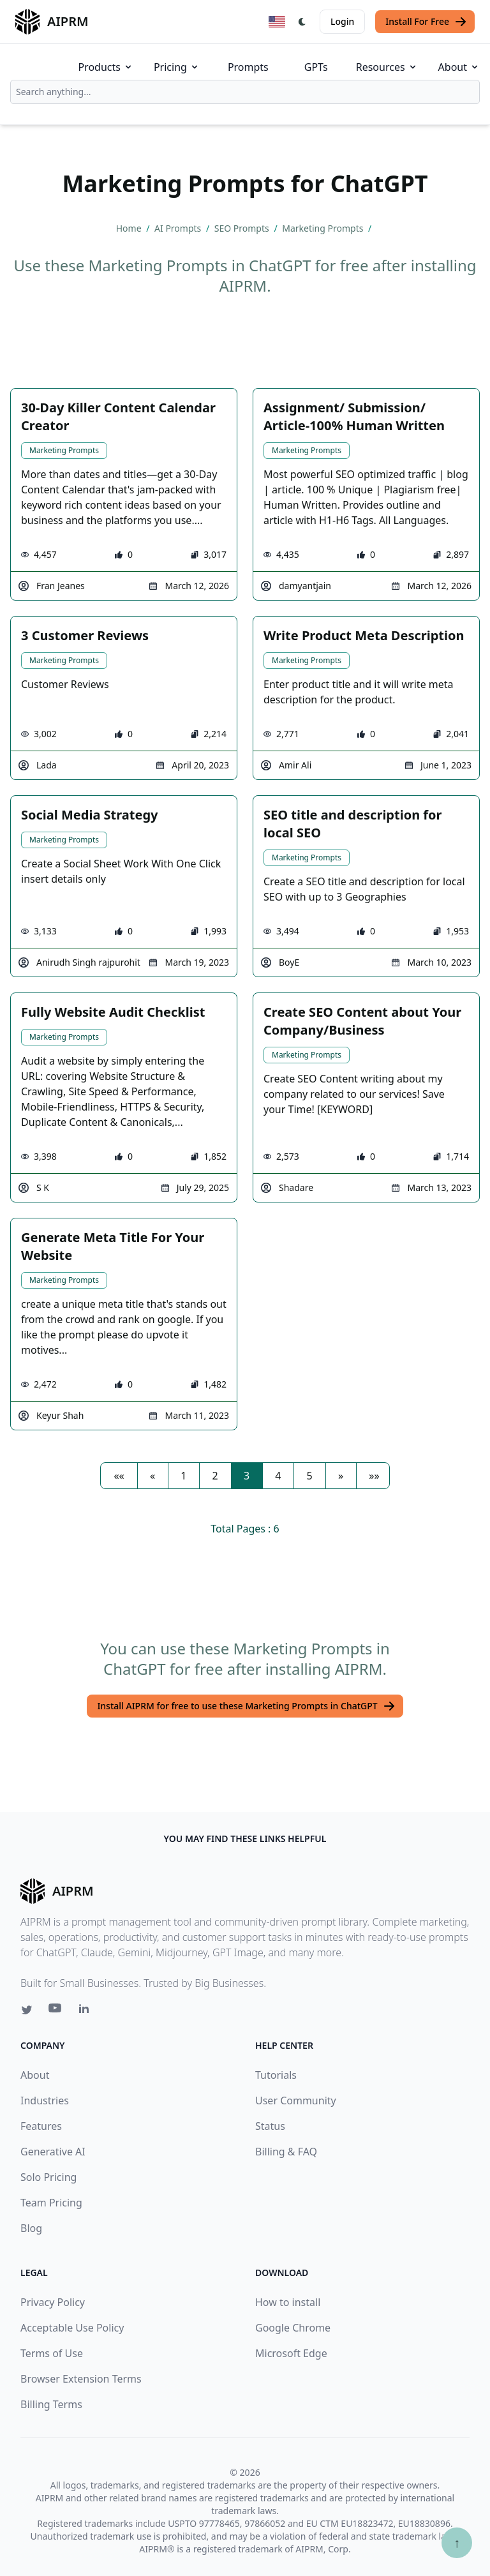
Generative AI (52, 2152)
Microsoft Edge (291, 2353)
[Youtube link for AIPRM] (56, 2011)
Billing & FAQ (286, 2152)
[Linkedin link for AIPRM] (86, 2011)
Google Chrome (292, 2328)
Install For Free (426, 21)
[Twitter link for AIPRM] (26, 2009)
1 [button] (183, 1476)
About (459, 67)
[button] (119, 1475)
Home (130, 228)
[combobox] (245, 92)
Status (270, 2126)
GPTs (316, 67)
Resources (387, 67)
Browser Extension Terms (81, 2379)
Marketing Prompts (324, 228)
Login (342, 21)
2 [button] (215, 1476)
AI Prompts (179, 228)
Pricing (177, 67)
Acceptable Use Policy (72, 2328)
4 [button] (278, 1476)
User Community (295, 2100)
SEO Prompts (243, 228)
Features (41, 2126)
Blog (31, 2228)
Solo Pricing (48, 2177)
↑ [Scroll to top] (457, 2542)
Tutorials (276, 2075)
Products (105, 67)
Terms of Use (51, 2353)
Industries (44, 2100)
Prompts (248, 67)
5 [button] (310, 1476)
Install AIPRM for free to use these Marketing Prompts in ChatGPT (246, 1706)
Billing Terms (51, 2404)
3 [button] (246, 1476)
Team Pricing (51, 2203)
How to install (287, 2302)
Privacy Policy (52, 2302)
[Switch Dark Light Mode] (302, 21)
